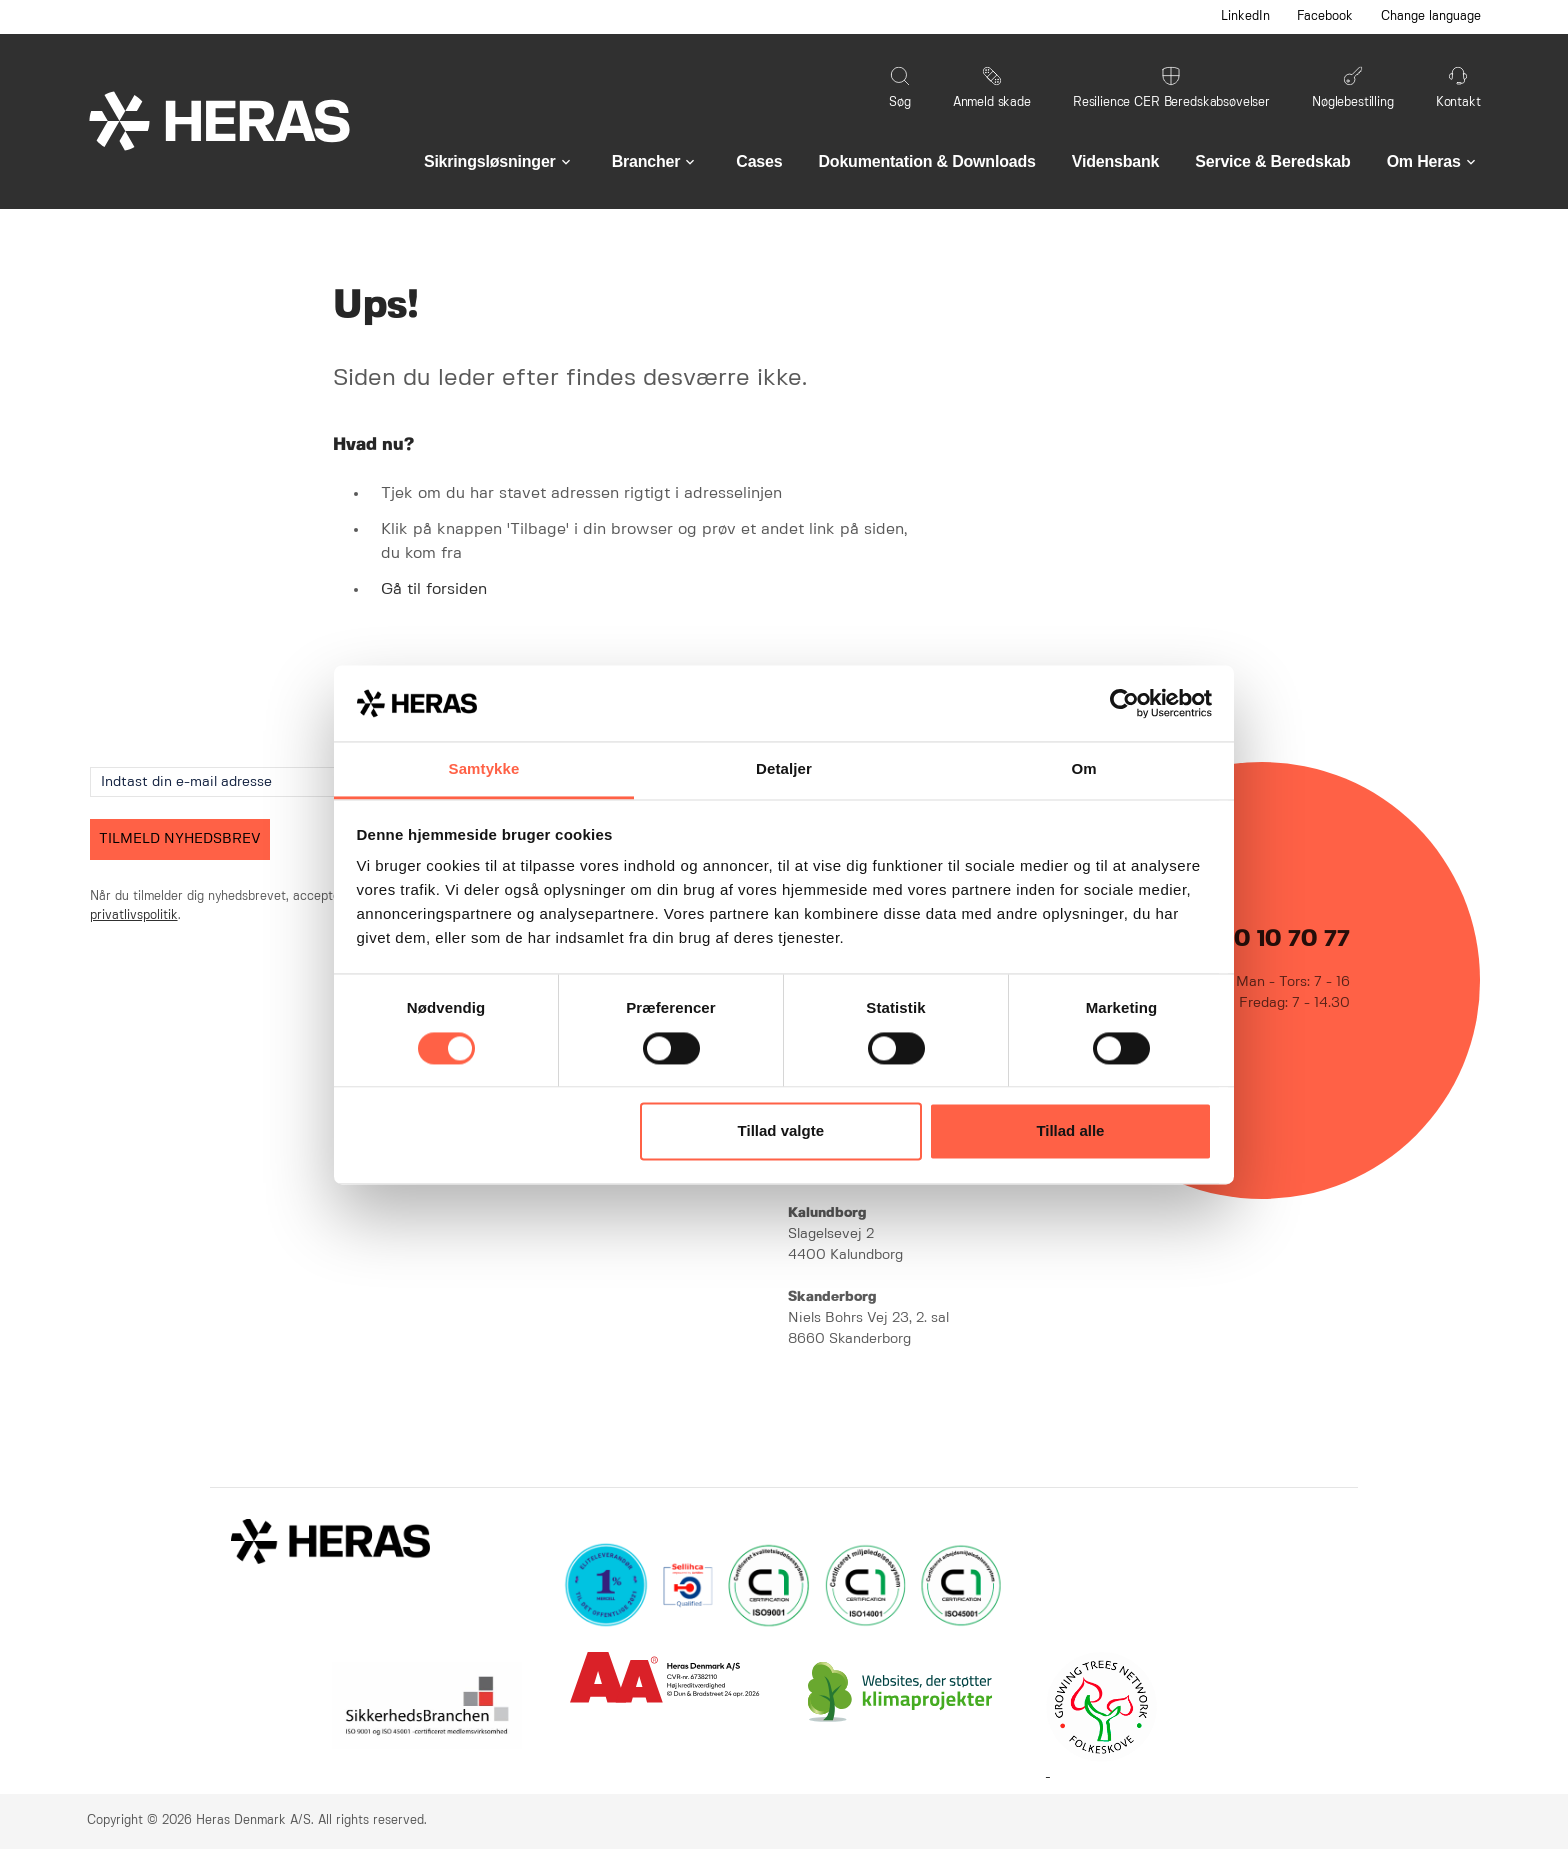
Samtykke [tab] (484, 769)
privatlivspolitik (134, 915)
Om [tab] (1083, 769)
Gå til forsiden (434, 589)
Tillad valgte (781, 1131)
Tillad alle (1070, 1131)
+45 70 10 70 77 (1261, 940)
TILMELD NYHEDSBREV (180, 839)
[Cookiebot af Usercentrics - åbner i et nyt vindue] (1124, 703)
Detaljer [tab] (784, 769)
